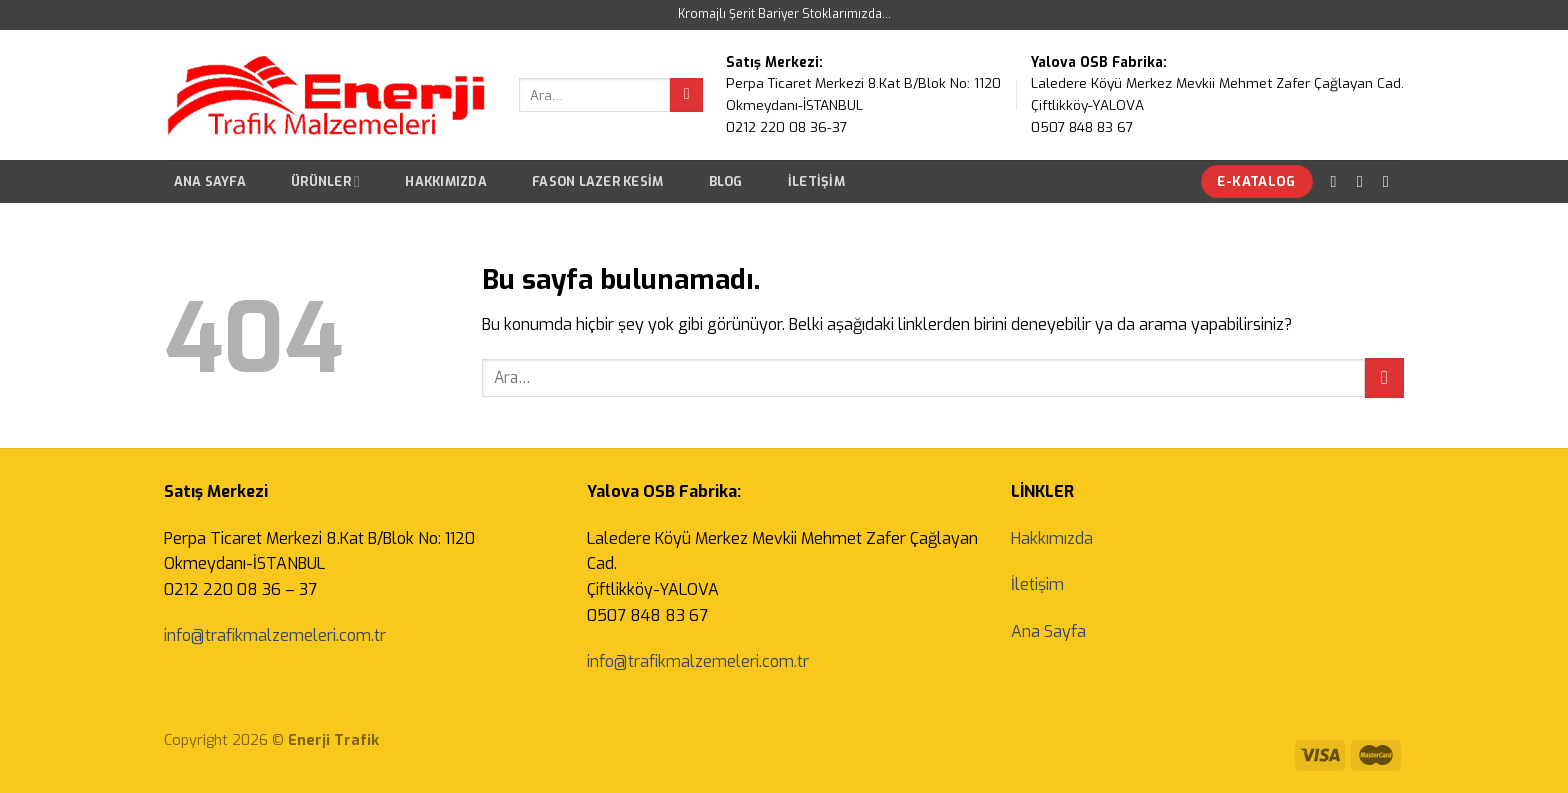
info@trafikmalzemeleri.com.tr (275, 635)
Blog (726, 181)
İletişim (816, 181)
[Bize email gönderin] (1391, 181)
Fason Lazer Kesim (597, 181)
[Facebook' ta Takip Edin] (1339, 181)
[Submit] (686, 95)
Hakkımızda (446, 181)
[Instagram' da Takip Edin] (1365, 181)
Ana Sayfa (210, 181)
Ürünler (325, 181)
